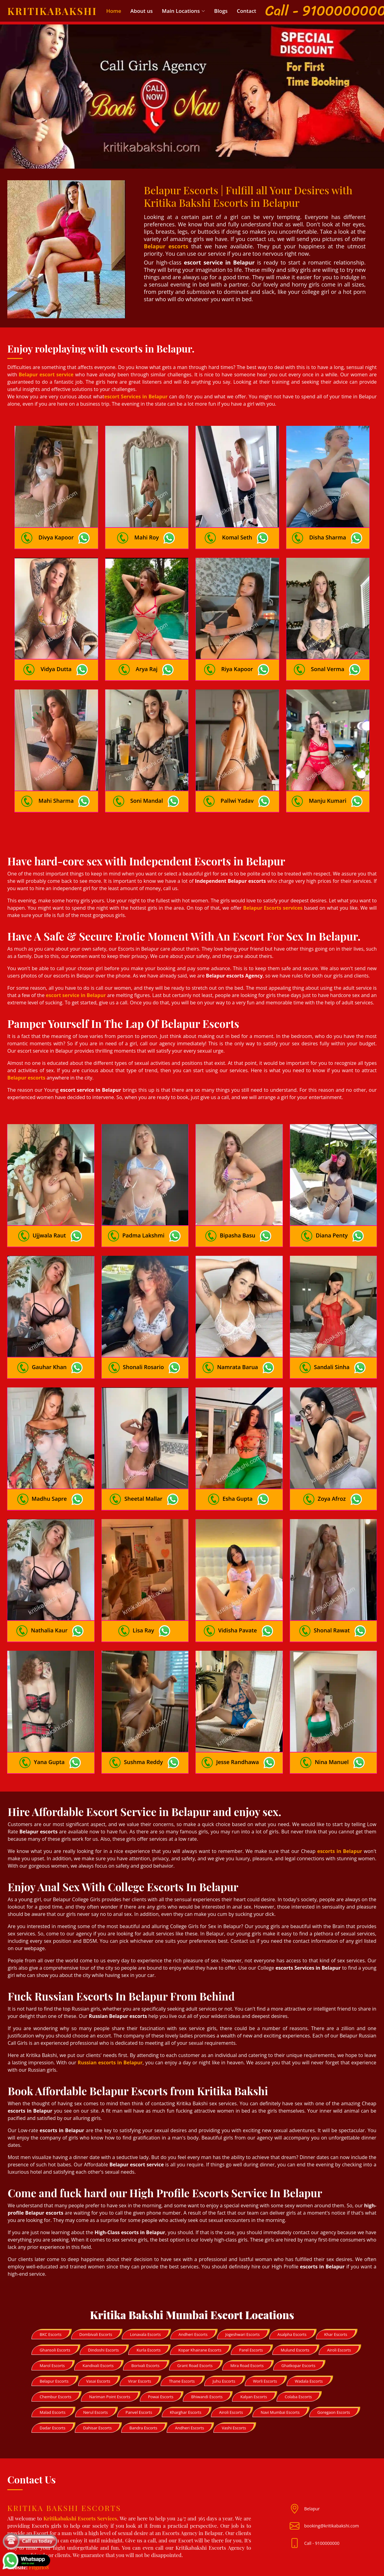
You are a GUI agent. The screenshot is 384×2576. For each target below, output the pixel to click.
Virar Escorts (139, 2330)
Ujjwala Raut (49, 1209)
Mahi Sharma (56, 781)
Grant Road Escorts (195, 2314)
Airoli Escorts (339, 2298)
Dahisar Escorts (97, 2376)
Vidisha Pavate (237, 1585)
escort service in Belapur (76, 975)
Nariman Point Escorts (109, 2345)
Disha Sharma (327, 530)
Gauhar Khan (49, 1334)
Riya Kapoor (237, 656)
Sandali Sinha (332, 1334)
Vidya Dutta (56, 656)
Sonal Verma (327, 656)
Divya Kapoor (56, 530)
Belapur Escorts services (273, 888)
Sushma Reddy (143, 1710)
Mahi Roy (146, 530)
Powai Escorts (160, 2345)
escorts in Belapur (339, 1799)
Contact (246, 10)
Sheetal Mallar (143, 1459)
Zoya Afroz (332, 1459)
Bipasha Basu (237, 1209)
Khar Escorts (335, 2283)
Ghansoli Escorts (55, 2298)
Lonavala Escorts (145, 2283)
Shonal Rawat (332, 1585)
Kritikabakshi (52, 10)
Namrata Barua (237, 1334)
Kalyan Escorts (253, 2345)
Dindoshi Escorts (103, 2298)
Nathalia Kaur (49, 1585)
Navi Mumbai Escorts (280, 2361)
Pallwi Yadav (237, 781)
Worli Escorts (265, 2330)
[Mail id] (297, 2491)
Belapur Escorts (54, 2330)
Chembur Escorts (55, 2345)
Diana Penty (332, 1209)
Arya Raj (147, 656)
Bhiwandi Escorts (207, 2345)
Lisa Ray (143, 1585)
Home (113, 10)
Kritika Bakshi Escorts (203, 2566)
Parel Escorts (251, 2298)
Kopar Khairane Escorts (199, 2298)
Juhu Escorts (223, 2330)
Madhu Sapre (49, 1459)
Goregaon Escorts (333, 2361)
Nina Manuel (332, 1710)
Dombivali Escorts (95, 2283)
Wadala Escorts (309, 2330)
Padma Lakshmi (143, 1209)
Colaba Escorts (298, 2345)
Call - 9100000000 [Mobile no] (321, 2492)
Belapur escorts (166, 246)
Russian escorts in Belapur (110, 2011)
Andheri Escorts (193, 2283)
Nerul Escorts (95, 2361)
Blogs (221, 10)
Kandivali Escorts (98, 2314)
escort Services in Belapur (136, 396)
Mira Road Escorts (247, 2314)
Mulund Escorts (295, 2298)
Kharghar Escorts (185, 2361)
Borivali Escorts (145, 2314)
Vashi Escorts (234, 2376)
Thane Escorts (182, 2330)
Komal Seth (237, 530)
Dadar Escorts (52, 2376)
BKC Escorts (51, 2283)
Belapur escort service (46, 374)
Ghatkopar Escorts (298, 2314)
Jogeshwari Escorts (242, 2283)
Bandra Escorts (143, 2376)
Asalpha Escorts (291, 2283)
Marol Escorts (52, 2314)
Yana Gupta (49, 1710)
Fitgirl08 (39, 2515)
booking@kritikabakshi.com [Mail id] (331, 2474)
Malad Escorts (52, 2361)
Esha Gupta (238, 1459)
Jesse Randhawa (237, 1710)
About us (141, 10)
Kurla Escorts (148, 2298)
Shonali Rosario (143, 1334)
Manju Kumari (327, 781)
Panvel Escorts (138, 2361)
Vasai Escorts (98, 2330)
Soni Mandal (146, 781)
